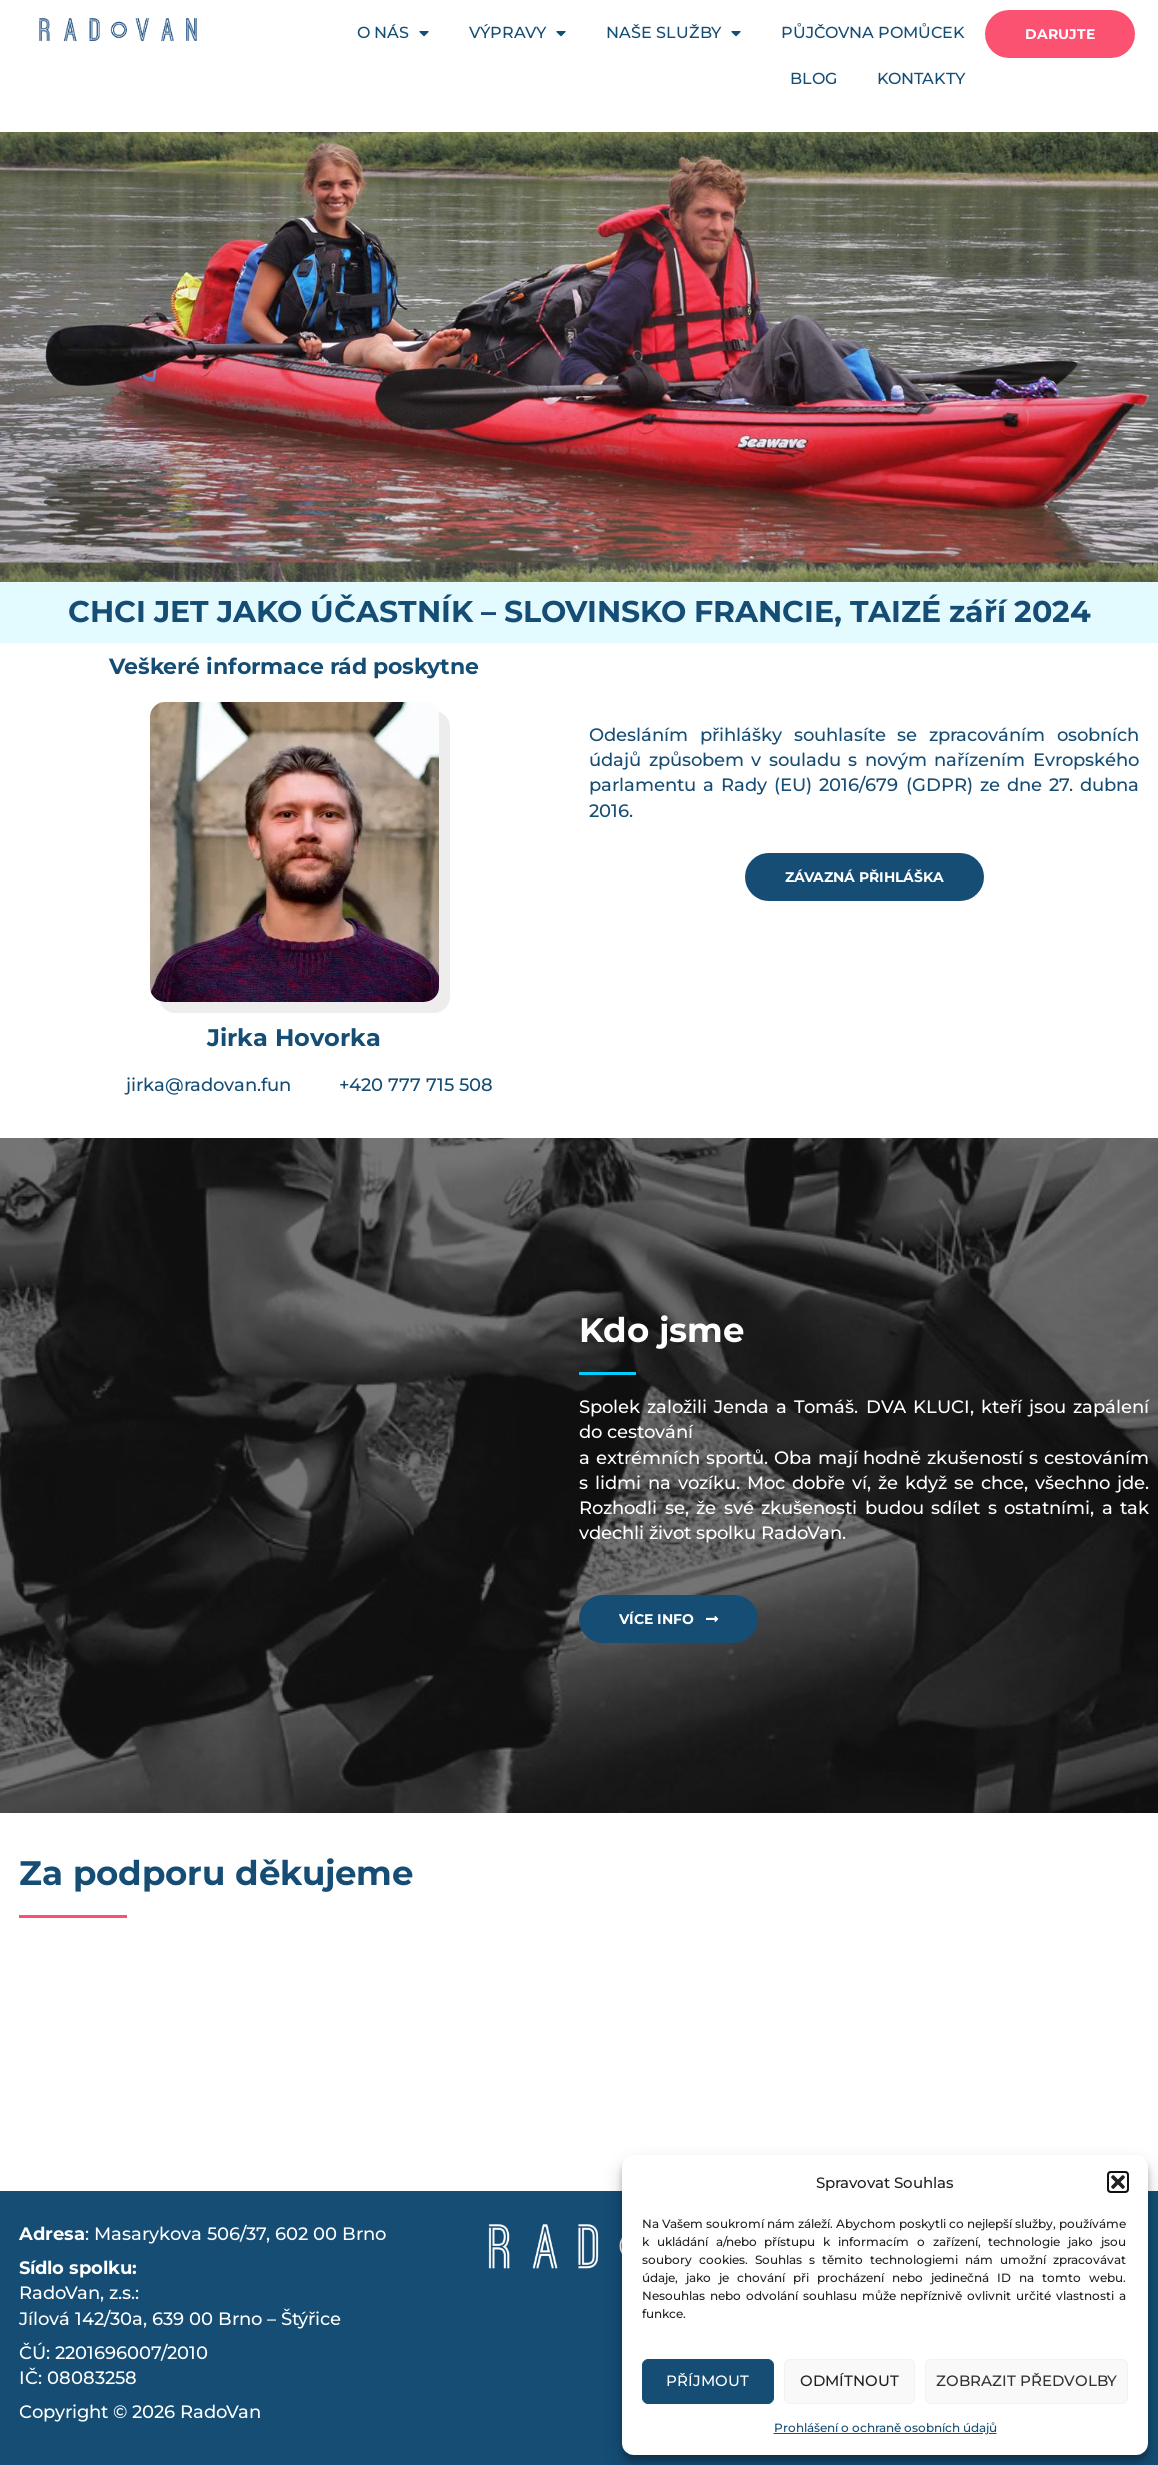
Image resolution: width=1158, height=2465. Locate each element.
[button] (1118, 2182)
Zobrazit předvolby (1026, 2380)
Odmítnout (849, 2380)
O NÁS (393, 33)
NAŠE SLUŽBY (673, 33)
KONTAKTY (921, 78)
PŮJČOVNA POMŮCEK (873, 32)
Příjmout (707, 2380)
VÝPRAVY (517, 33)
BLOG (813, 78)
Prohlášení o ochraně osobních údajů (885, 2427)
